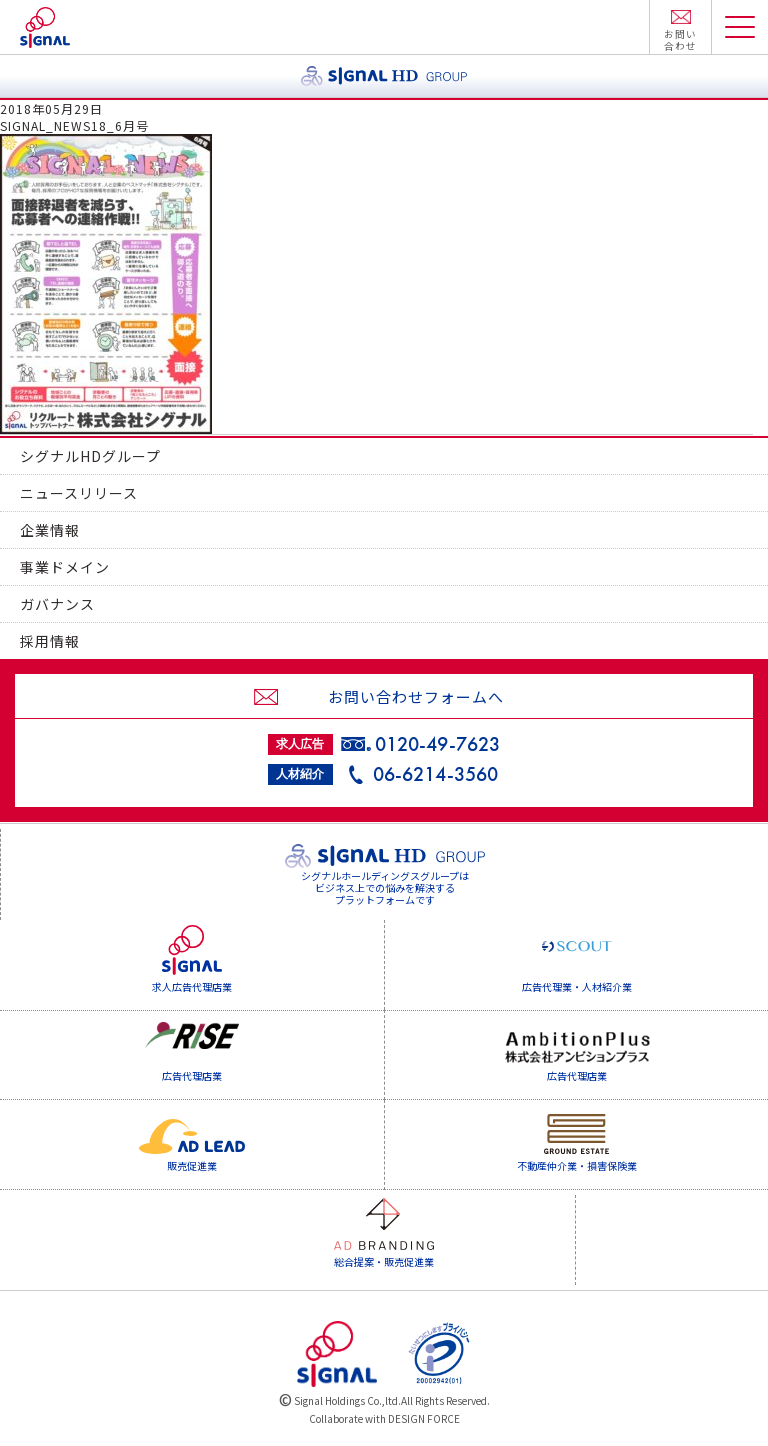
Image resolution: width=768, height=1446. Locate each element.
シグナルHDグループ (90, 456)
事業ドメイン (65, 567)
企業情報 (50, 530)
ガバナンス (57, 604)
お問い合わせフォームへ (416, 696)
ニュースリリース (79, 493)
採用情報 (50, 641)
